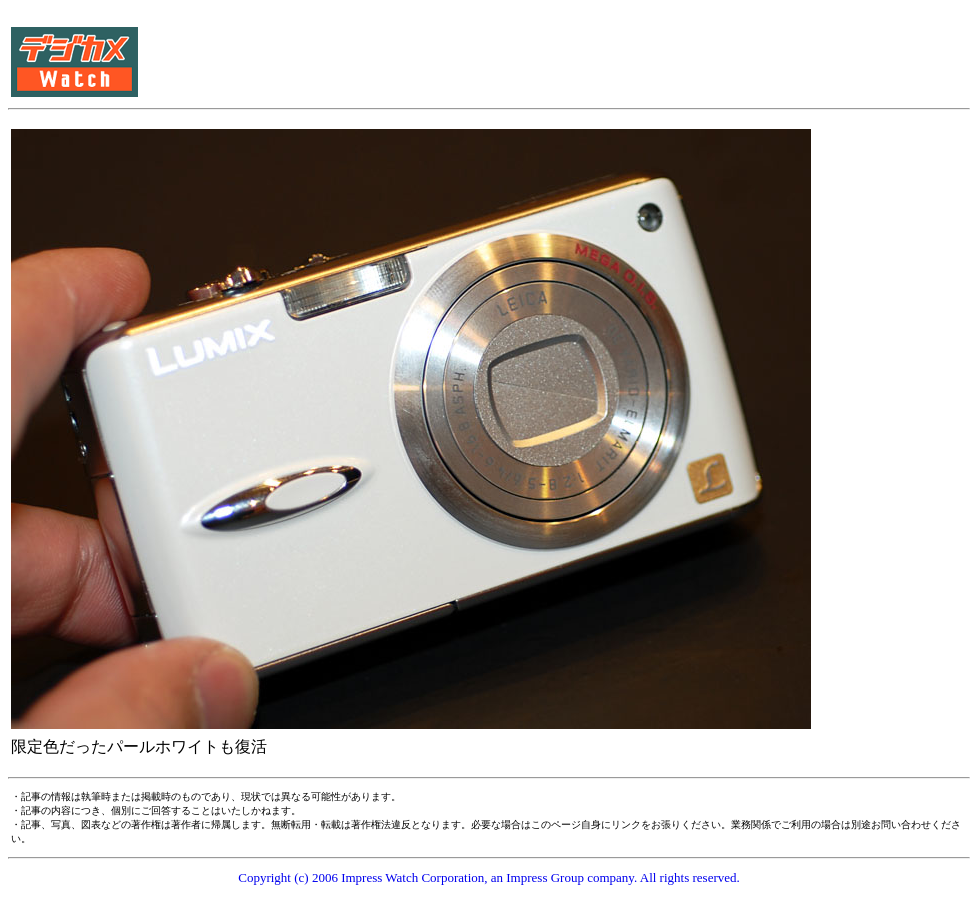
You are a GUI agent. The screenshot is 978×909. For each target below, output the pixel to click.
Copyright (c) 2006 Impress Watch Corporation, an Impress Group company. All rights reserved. (489, 877)
